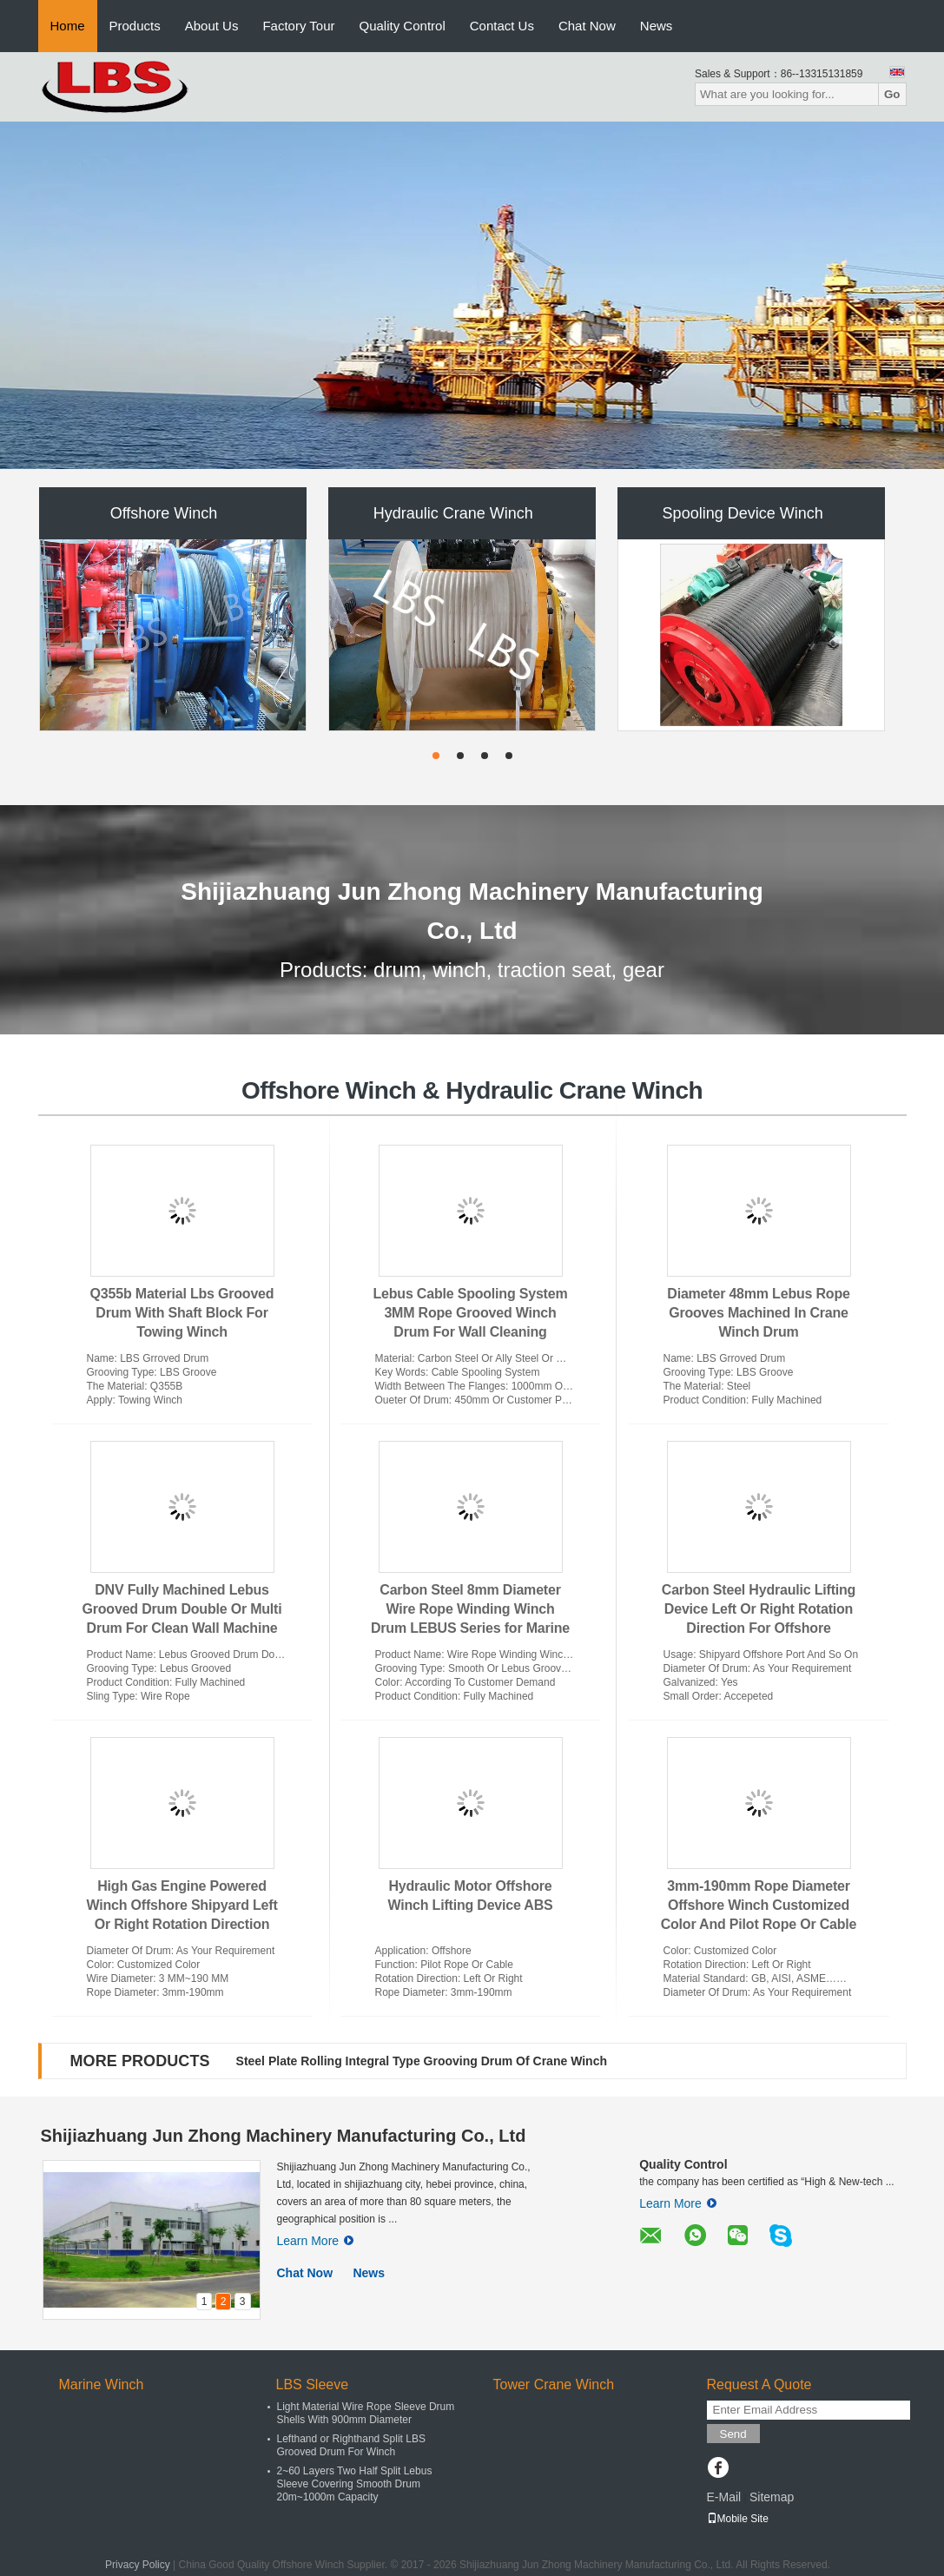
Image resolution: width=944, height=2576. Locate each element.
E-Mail (724, 2497)
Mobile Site (738, 2519)
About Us (212, 25)
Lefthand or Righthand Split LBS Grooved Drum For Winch (351, 2445)
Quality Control (403, 25)
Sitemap (771, 2497)
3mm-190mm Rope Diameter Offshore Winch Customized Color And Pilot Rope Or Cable (759, 1905)
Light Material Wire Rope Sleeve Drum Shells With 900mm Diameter (366, 2413)
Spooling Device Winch (743, 513)
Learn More (315, 2241)
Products (135, 25)
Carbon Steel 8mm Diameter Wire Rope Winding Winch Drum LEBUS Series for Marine (470, 1608)
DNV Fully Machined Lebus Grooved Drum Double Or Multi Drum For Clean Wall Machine (182, 1608)
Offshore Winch (164, 513)
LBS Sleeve (312, 2384)
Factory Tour (298, 25)
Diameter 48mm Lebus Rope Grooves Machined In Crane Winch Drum (758, 1312)
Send (733, 2434)
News (656, 25)
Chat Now (587, 25)
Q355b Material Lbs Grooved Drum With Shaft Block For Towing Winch (182, 1312)
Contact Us (502, 25)
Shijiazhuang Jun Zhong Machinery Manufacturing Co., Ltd (283, 2135)
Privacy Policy (137, 2565)
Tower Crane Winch (554, 2384)
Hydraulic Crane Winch (453, 513)
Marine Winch (101, 2384)
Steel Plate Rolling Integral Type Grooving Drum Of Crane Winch (421, 2061)
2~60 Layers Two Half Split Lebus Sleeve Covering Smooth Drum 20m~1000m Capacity (354, 2484)
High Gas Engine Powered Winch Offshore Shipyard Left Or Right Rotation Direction (181, 1905)
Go (892, 94)
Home (67, 25)
